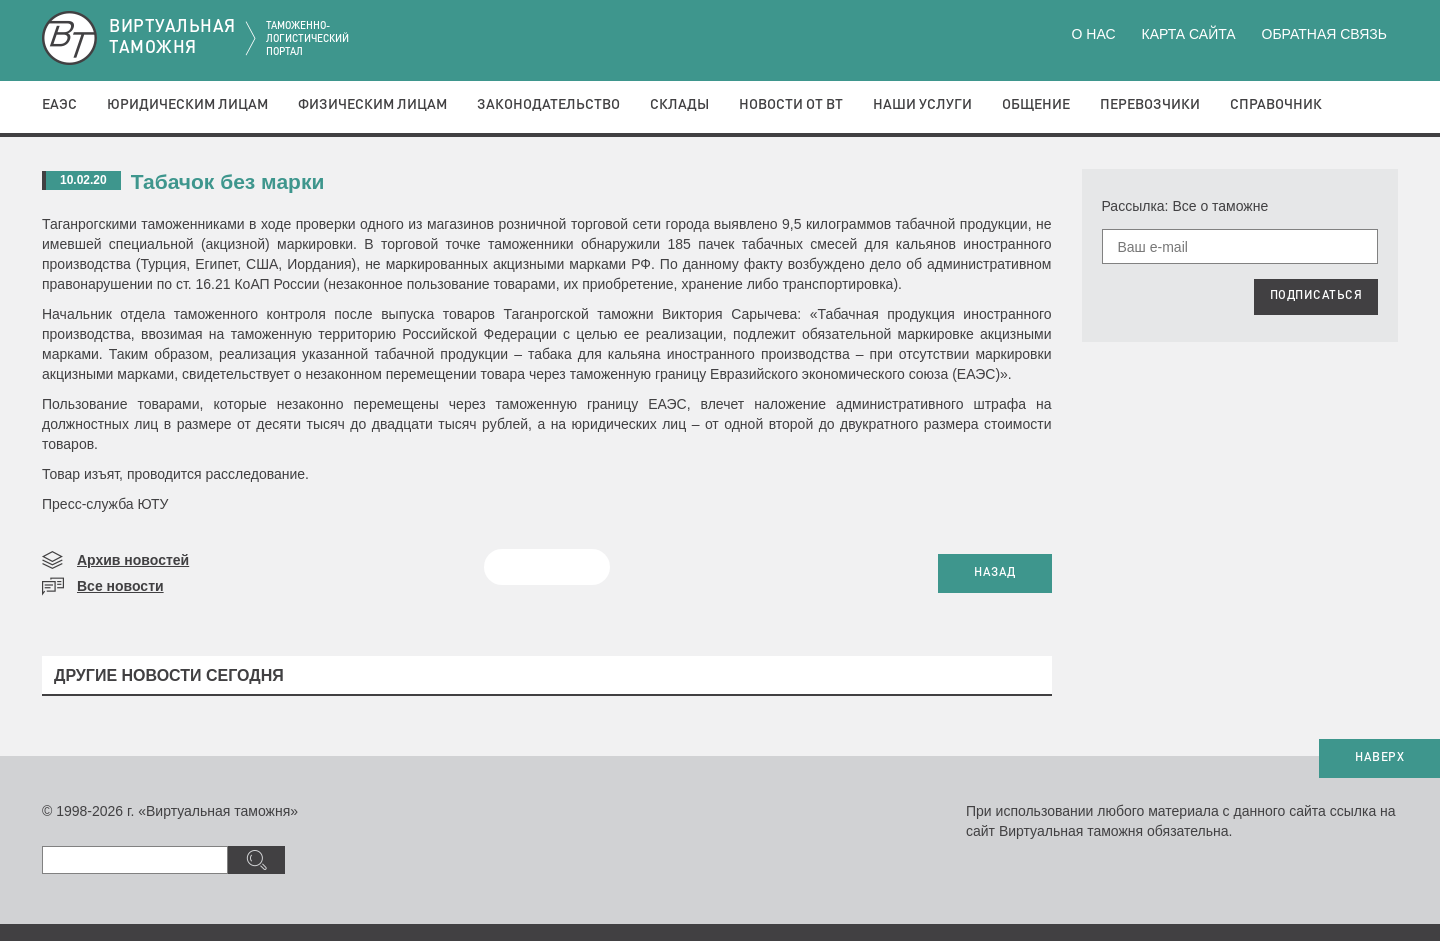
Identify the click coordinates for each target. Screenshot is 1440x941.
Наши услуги (922, 105)
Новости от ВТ (791, 105)
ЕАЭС (59, 105)
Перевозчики (1150, 105)
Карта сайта (1188, 34)
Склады (679, 105)
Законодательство (548, 105)
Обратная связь (1324, 34)
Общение (1036, 105)
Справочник (1276, 105)
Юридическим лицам (187, 105)
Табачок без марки (228, 181)
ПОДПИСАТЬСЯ (1316, 296)
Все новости (120, 586)
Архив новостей (133, 560)
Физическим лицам (372, 105)
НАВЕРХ (1379, 758)
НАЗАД (995, 573)
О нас (1094, 34)
